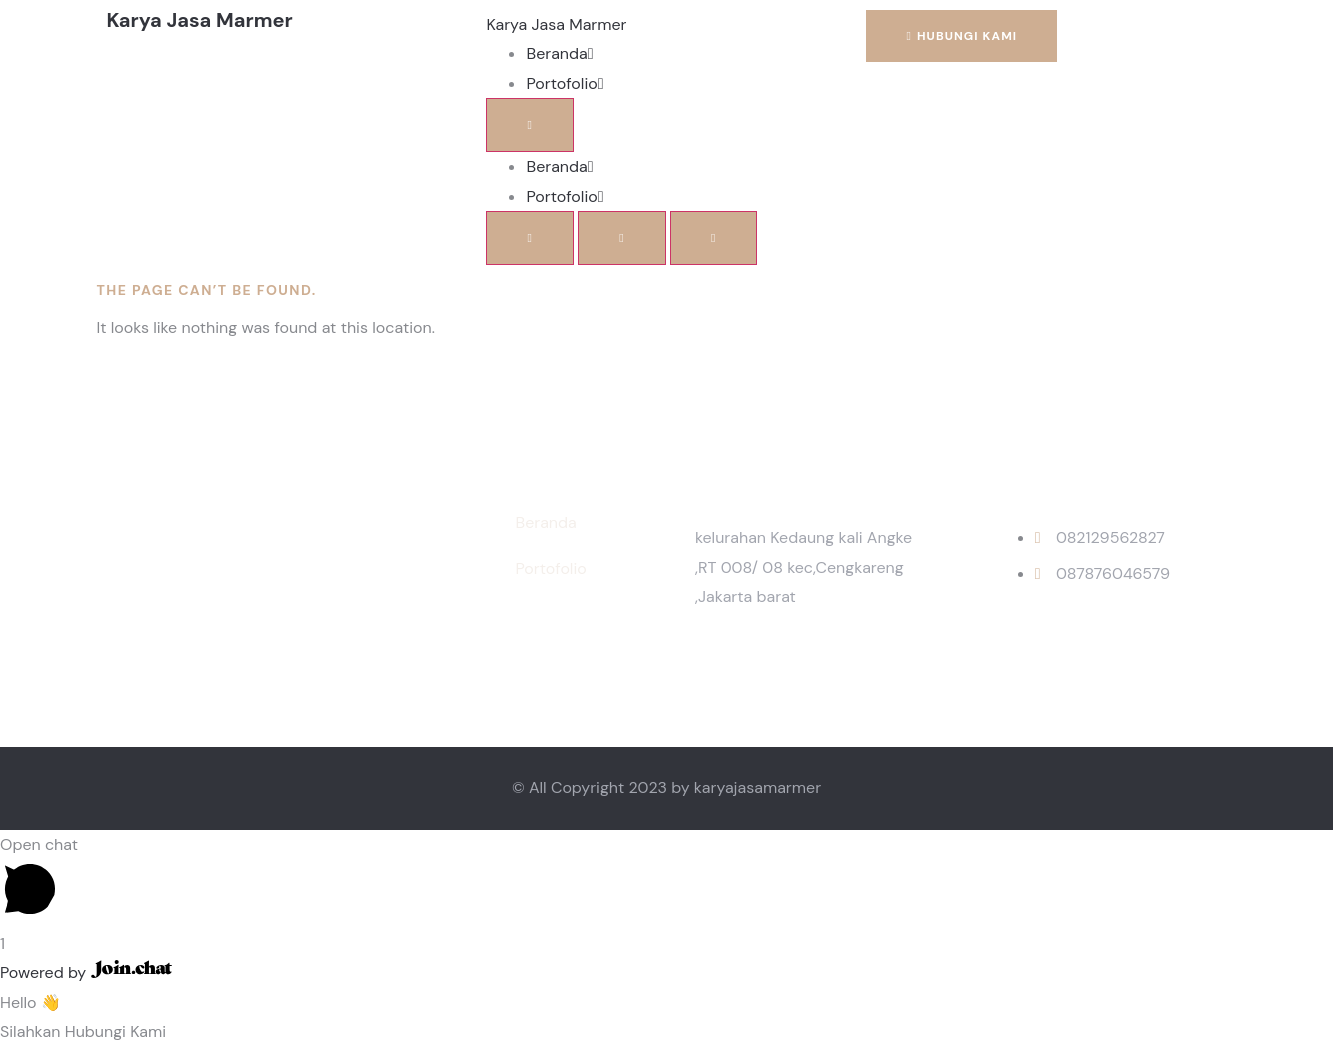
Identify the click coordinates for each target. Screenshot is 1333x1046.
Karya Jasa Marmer (556, 24)
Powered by (86, 972)
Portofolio (564, 83)
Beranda (559, 53)
